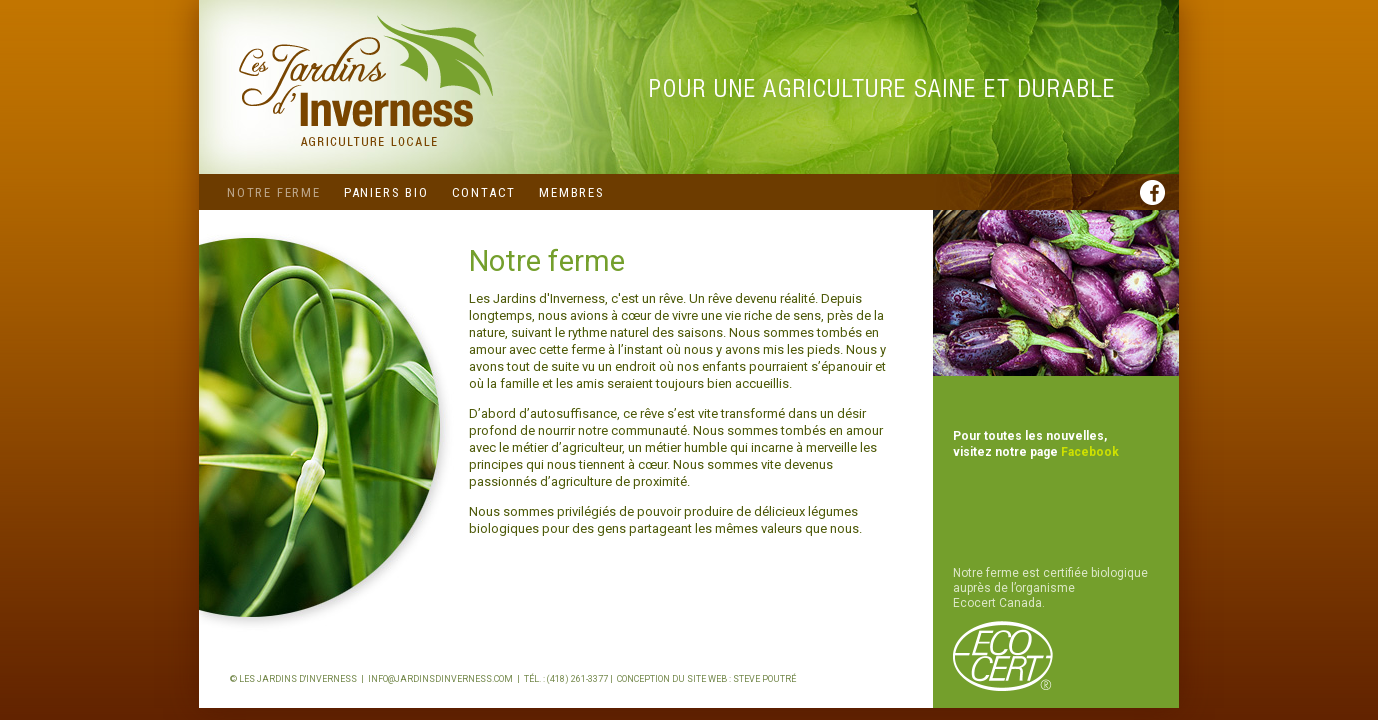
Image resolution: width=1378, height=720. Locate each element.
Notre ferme (274, 192)
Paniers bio (386, 192)
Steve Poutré (764, 679)
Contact (484, 192)
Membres (572, 192)
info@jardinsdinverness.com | (446, 679)
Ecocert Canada (997, 603)
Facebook (1090, 452)
